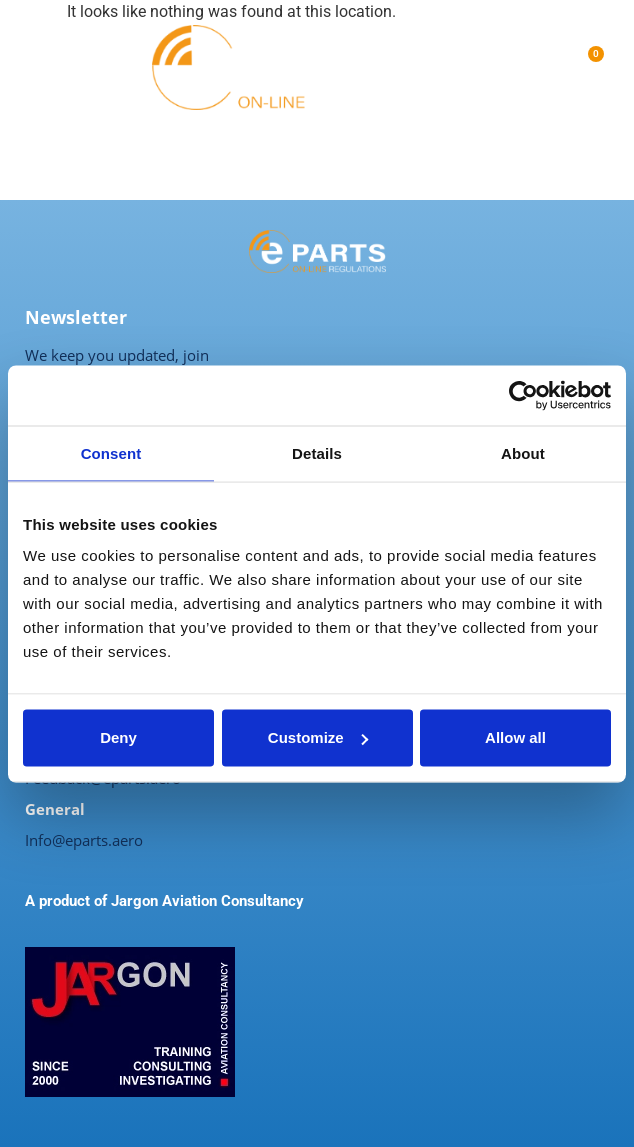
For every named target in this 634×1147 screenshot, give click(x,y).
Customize (318, 737)
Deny (118, 737)
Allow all (515, 737)
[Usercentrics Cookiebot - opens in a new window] (523, 395)
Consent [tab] (111, 452)
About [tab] (523, 452)
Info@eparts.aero (84, 840)
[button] (32, 68)
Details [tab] (317, 452)
